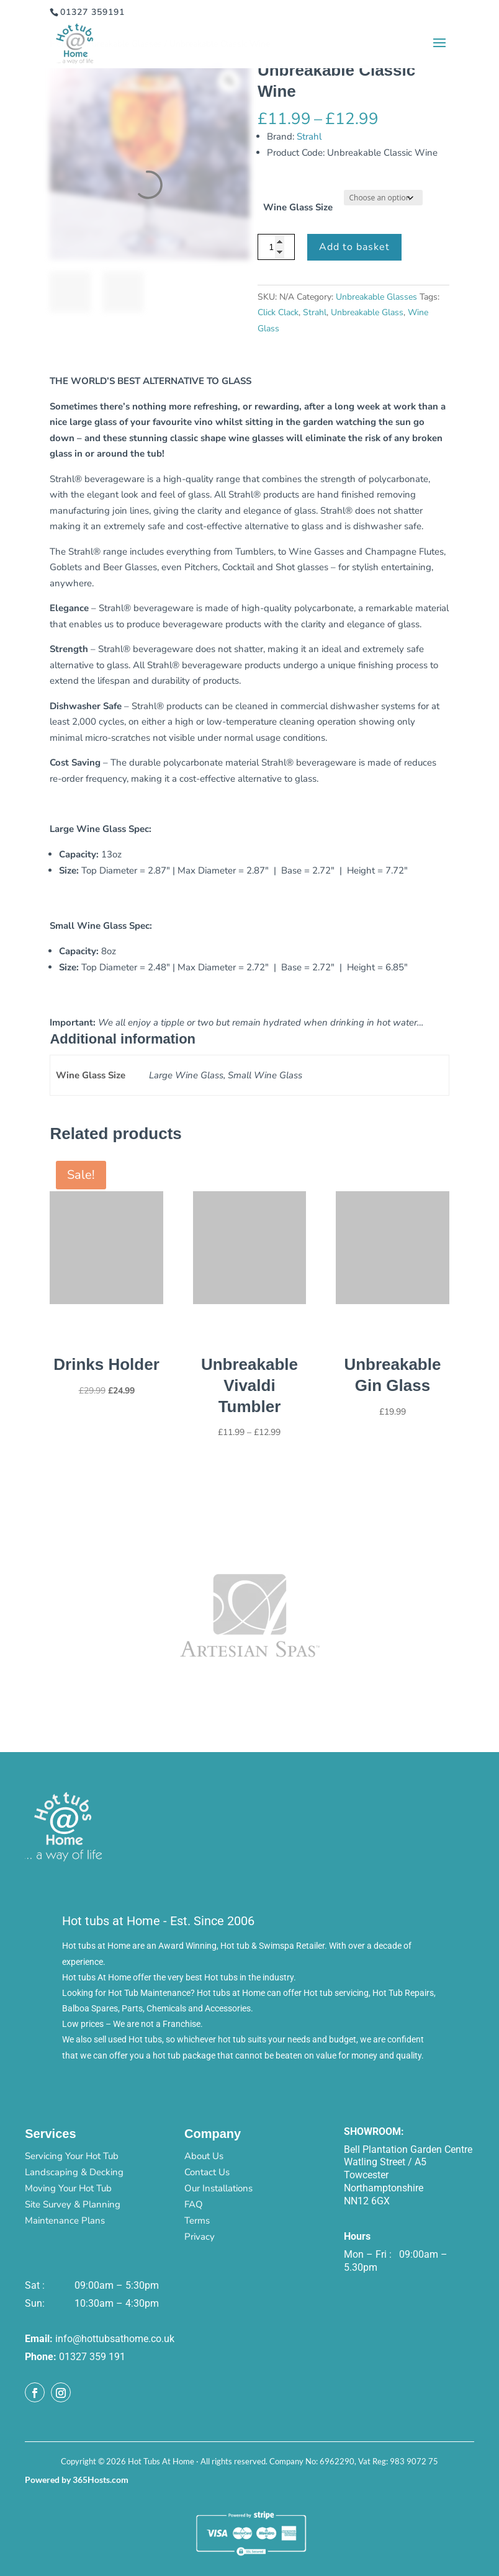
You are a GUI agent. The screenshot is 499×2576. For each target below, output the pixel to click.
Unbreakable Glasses (376, 297)
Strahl (309, 136)
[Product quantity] (276, 247)
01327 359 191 (92, 2357)
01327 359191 (92, 12)
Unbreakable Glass (367, 312)
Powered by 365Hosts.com (76, 2479)
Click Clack (278, 312)
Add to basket (354, 247)
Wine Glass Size (298, 207)
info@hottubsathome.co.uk (114, 2339)
